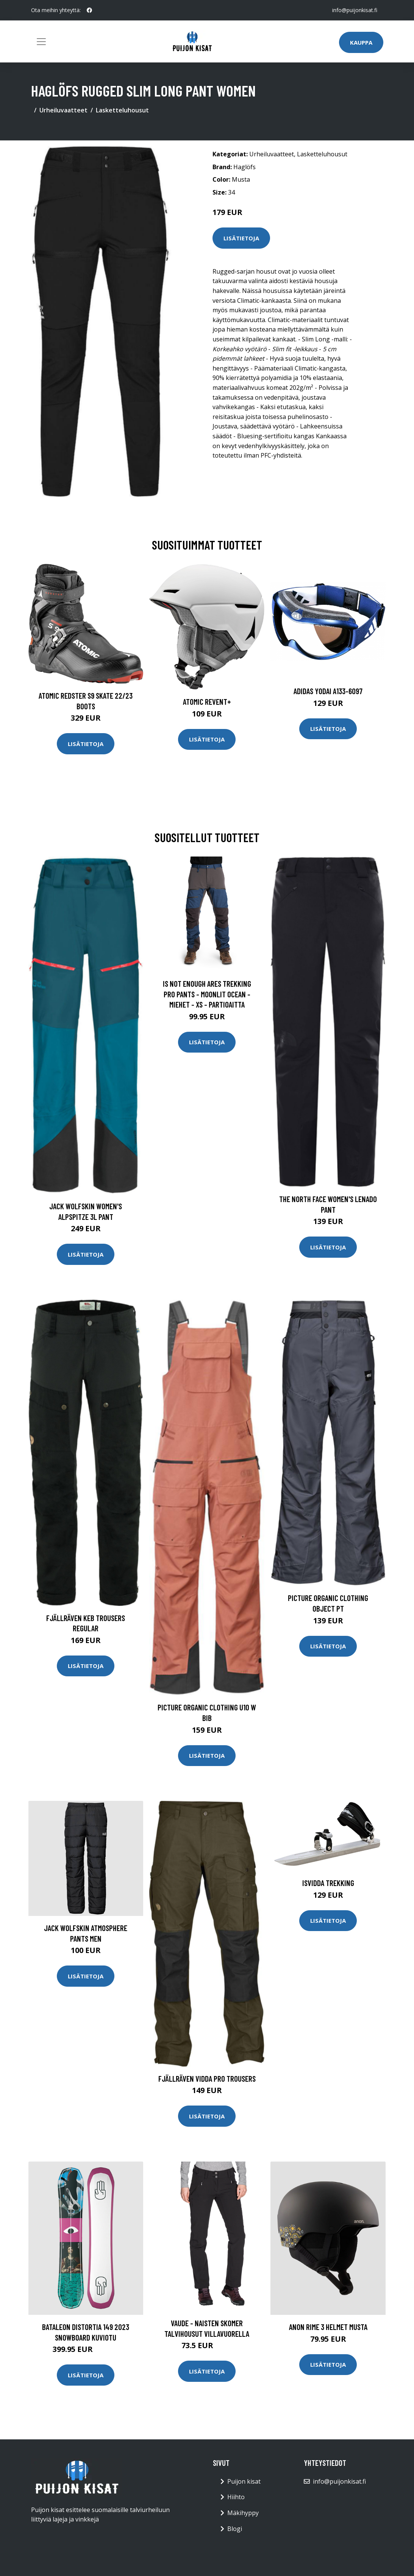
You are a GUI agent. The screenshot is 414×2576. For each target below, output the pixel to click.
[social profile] (89, 10)
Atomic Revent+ (207, 701)
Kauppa (361, 42)
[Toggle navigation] (41, 41)
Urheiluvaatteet (63, 110)
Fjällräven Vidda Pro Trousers (207, 2078)
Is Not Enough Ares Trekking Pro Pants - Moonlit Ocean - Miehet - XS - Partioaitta (207, 994)
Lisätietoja (241, 238)
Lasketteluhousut (122, 110)
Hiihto (236, 2497)
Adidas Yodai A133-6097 (328, 691)
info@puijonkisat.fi (354, 10)
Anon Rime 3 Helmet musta (328, 2326)
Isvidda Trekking (328, 1883)
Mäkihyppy (243, 2513)
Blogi (234, 2529)
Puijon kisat (244, 2481)
